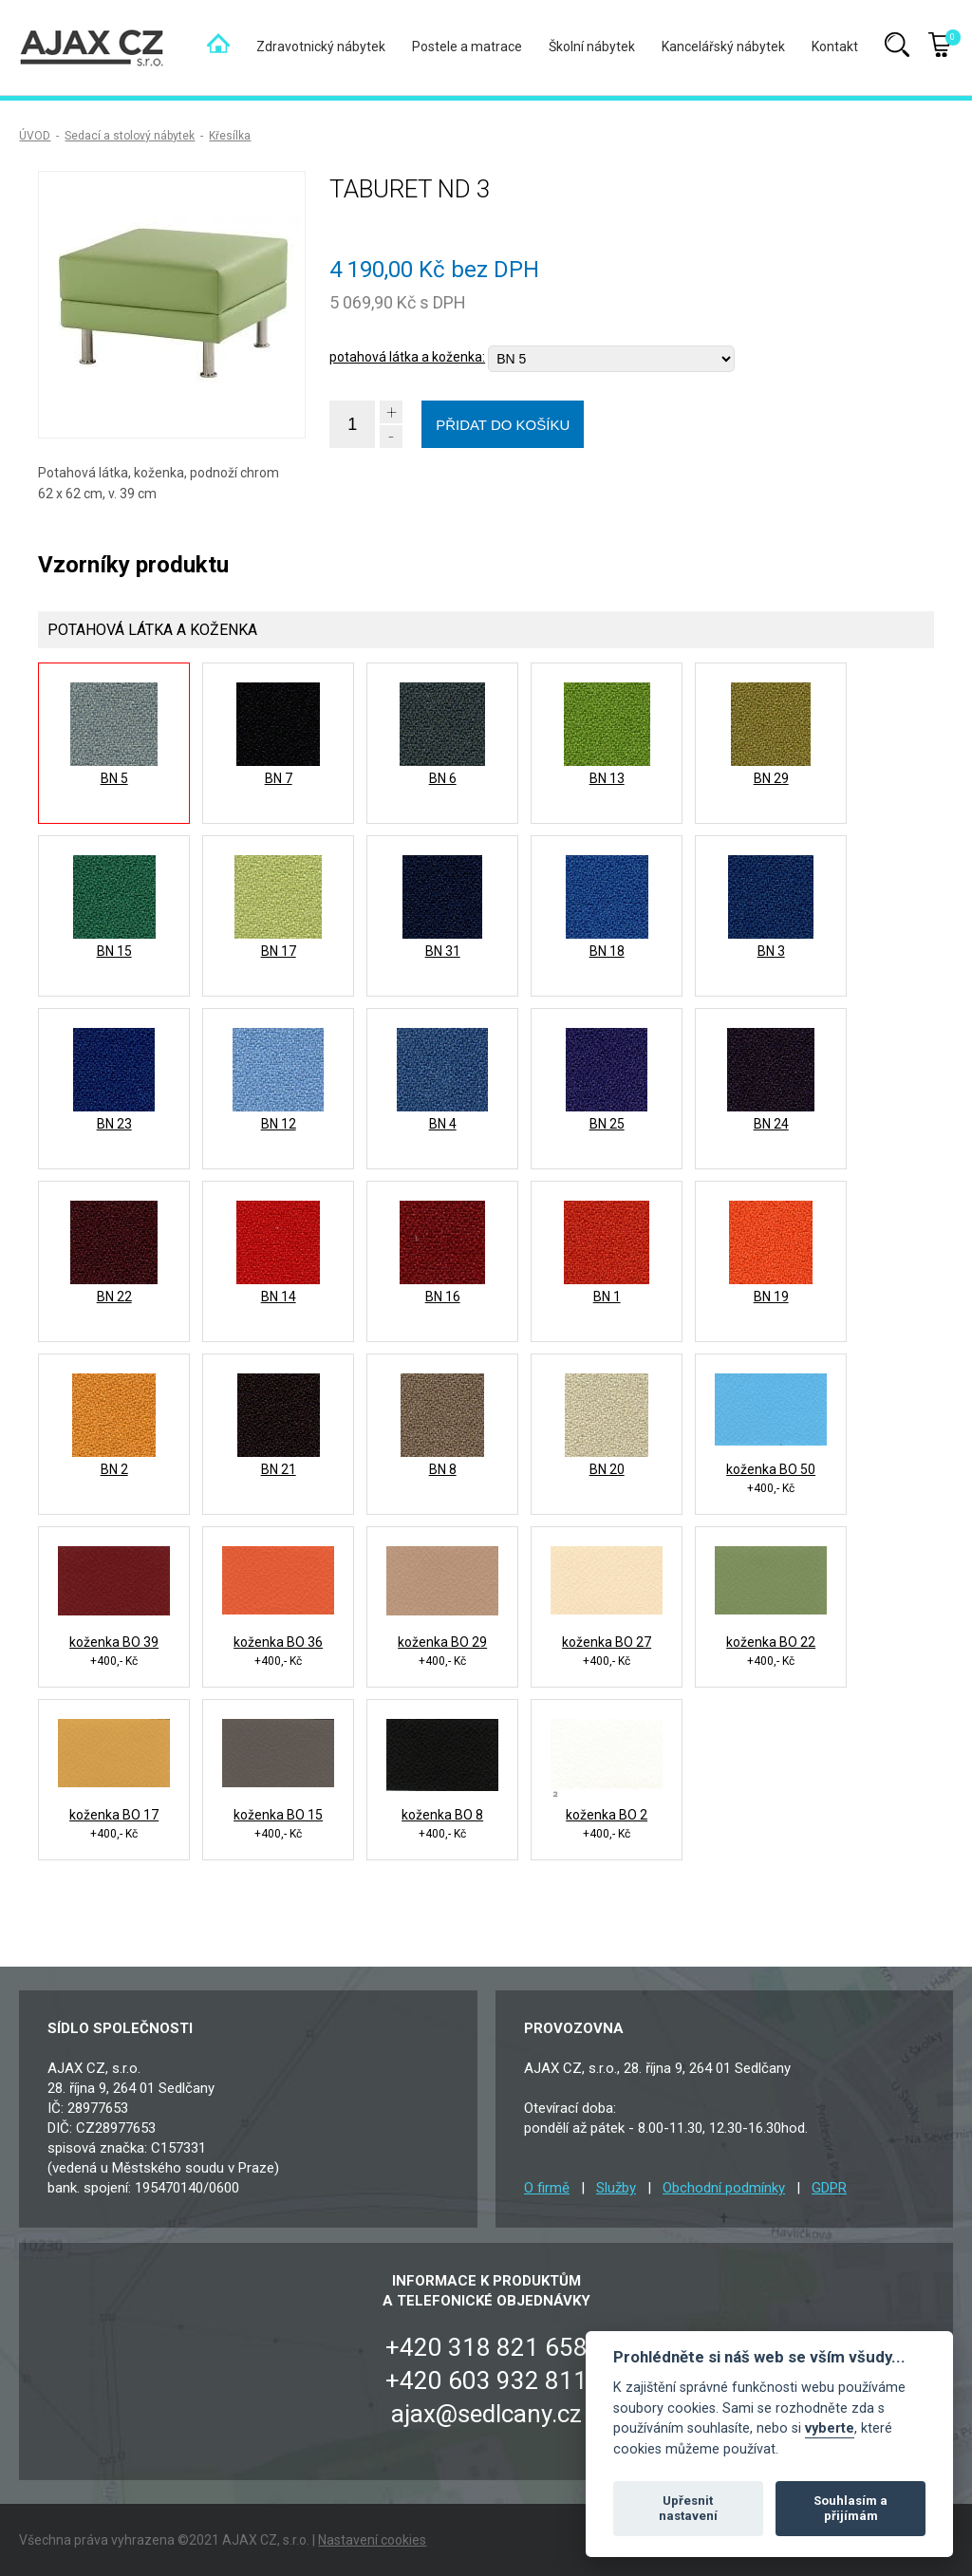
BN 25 (607, 1123)
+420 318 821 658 (486, 2347)
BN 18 (607, 951)
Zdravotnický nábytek (320, 46)
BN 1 (607, 1296)
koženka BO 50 (770, 1469)
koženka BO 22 (770, 1642)
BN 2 (114, 1469)
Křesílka (230, 135)
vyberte (829, 2428)
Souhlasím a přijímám (850, 2508)
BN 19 (771, 1296)
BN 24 (771, 1123)
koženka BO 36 (278, 1642)
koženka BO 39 (114, 1642)
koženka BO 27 (606, 1642)
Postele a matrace (467, 46)
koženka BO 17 (114, 1814)
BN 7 (278, 778)
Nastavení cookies (372, 2540)
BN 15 (114, 951)
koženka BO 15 (278, 1814)
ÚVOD (34, 135)
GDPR (829, 2187)
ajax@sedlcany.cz (486, 2413)
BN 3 (771, 951)
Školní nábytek (592, 46)
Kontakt (835, 46)
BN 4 (443, 1123)
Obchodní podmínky (724, 2187)
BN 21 (278, 1469)
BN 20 (607, 1469)
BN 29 (771, 778)
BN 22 (114, 1296)
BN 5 (114, 778)
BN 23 (114, 1123)
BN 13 (607, 778)
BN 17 (278, 951)
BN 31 (442, 951)
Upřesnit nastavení (688, 2508)
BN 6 (443, 778)
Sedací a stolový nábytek (130, 135)
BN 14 (278, 1296)
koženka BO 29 (442, 1642)
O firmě (547, 2187)
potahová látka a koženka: (407, 356)
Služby (616, 2187)
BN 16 (442, 1296)
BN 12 (278, 1123)
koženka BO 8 (442, 1814)
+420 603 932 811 (486, 2380)
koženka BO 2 (606, 1814)
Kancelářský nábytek (723, 46)
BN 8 (443, 1469)
